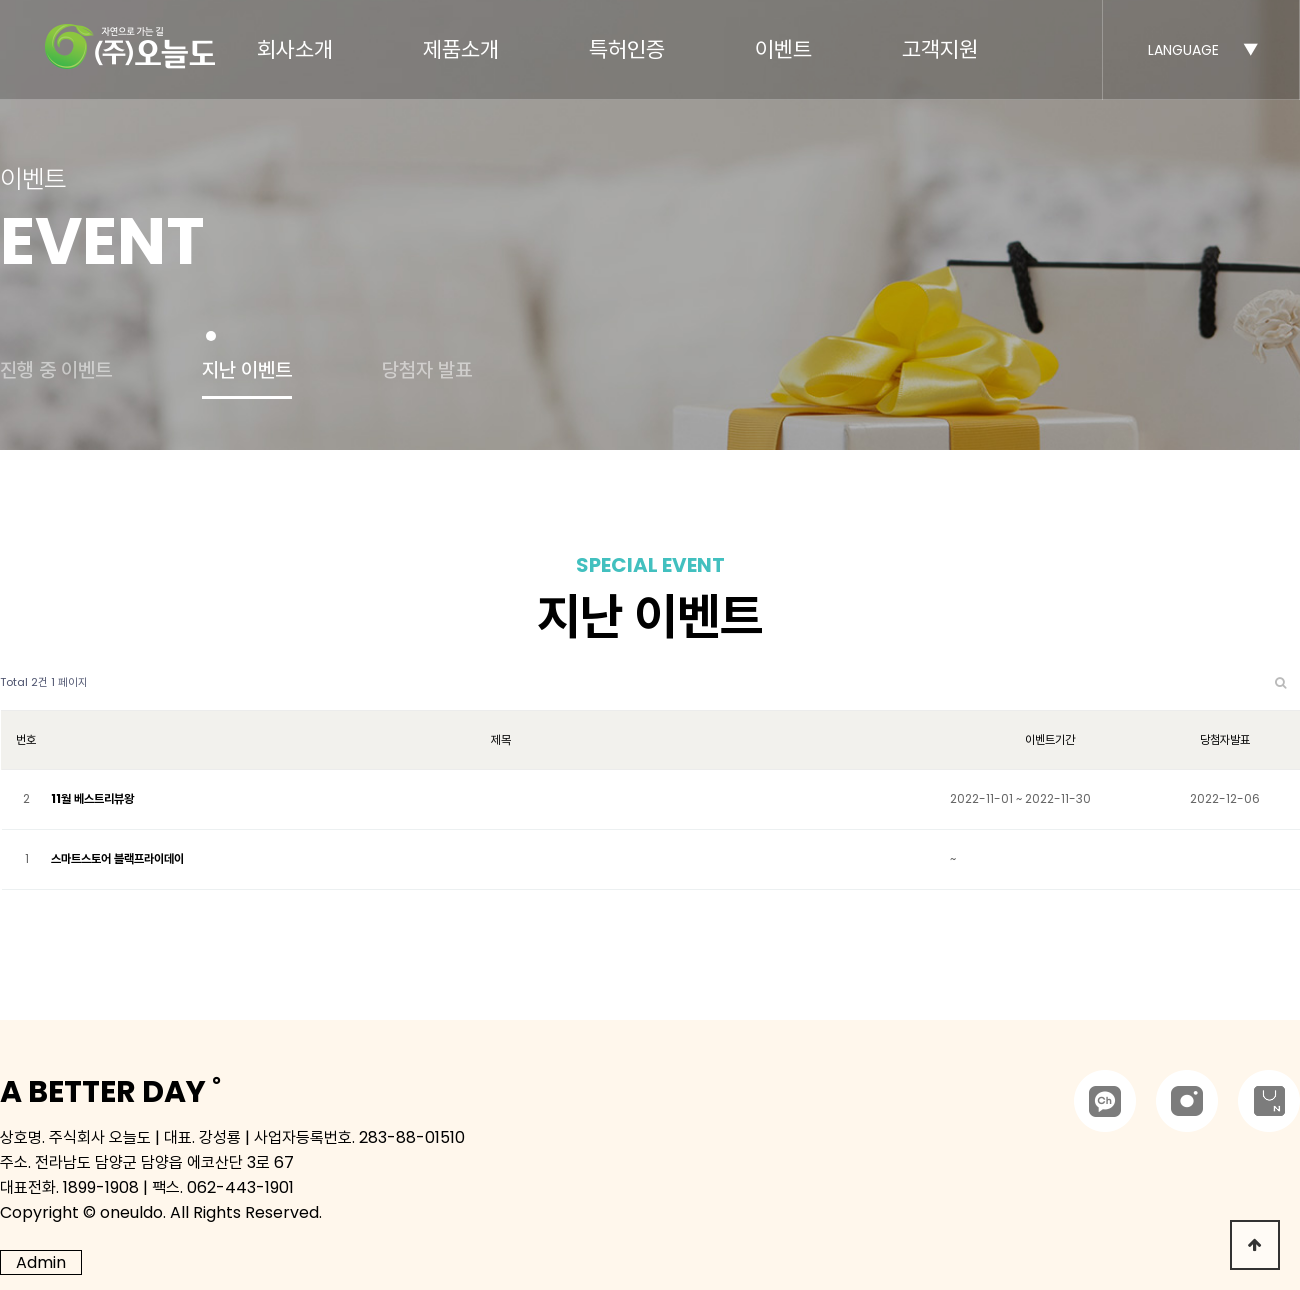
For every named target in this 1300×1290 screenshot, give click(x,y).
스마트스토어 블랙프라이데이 (117, 858)
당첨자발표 (1225, 739)
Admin (41, 1262)
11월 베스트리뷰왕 (92, 798)
